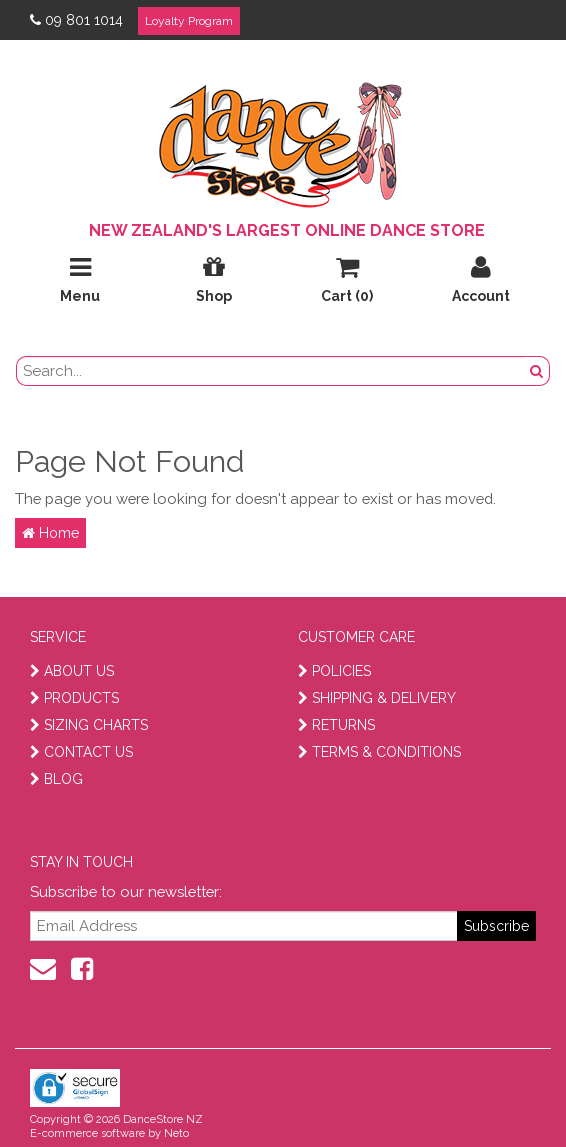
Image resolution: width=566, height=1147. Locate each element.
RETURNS (336, 725)
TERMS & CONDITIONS (379, 752)
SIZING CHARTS (89, 725)
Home (50, 533)
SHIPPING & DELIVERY (377, 698)
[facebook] (82, 969)
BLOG (56, 779)
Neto (176, 1133)
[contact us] (43, 969)
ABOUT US (72, 671)
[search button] (537, 371)
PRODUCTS (74, 698)
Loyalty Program (189, 21)
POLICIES (334, 671)
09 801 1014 (76, 20)
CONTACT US (81, 752)
